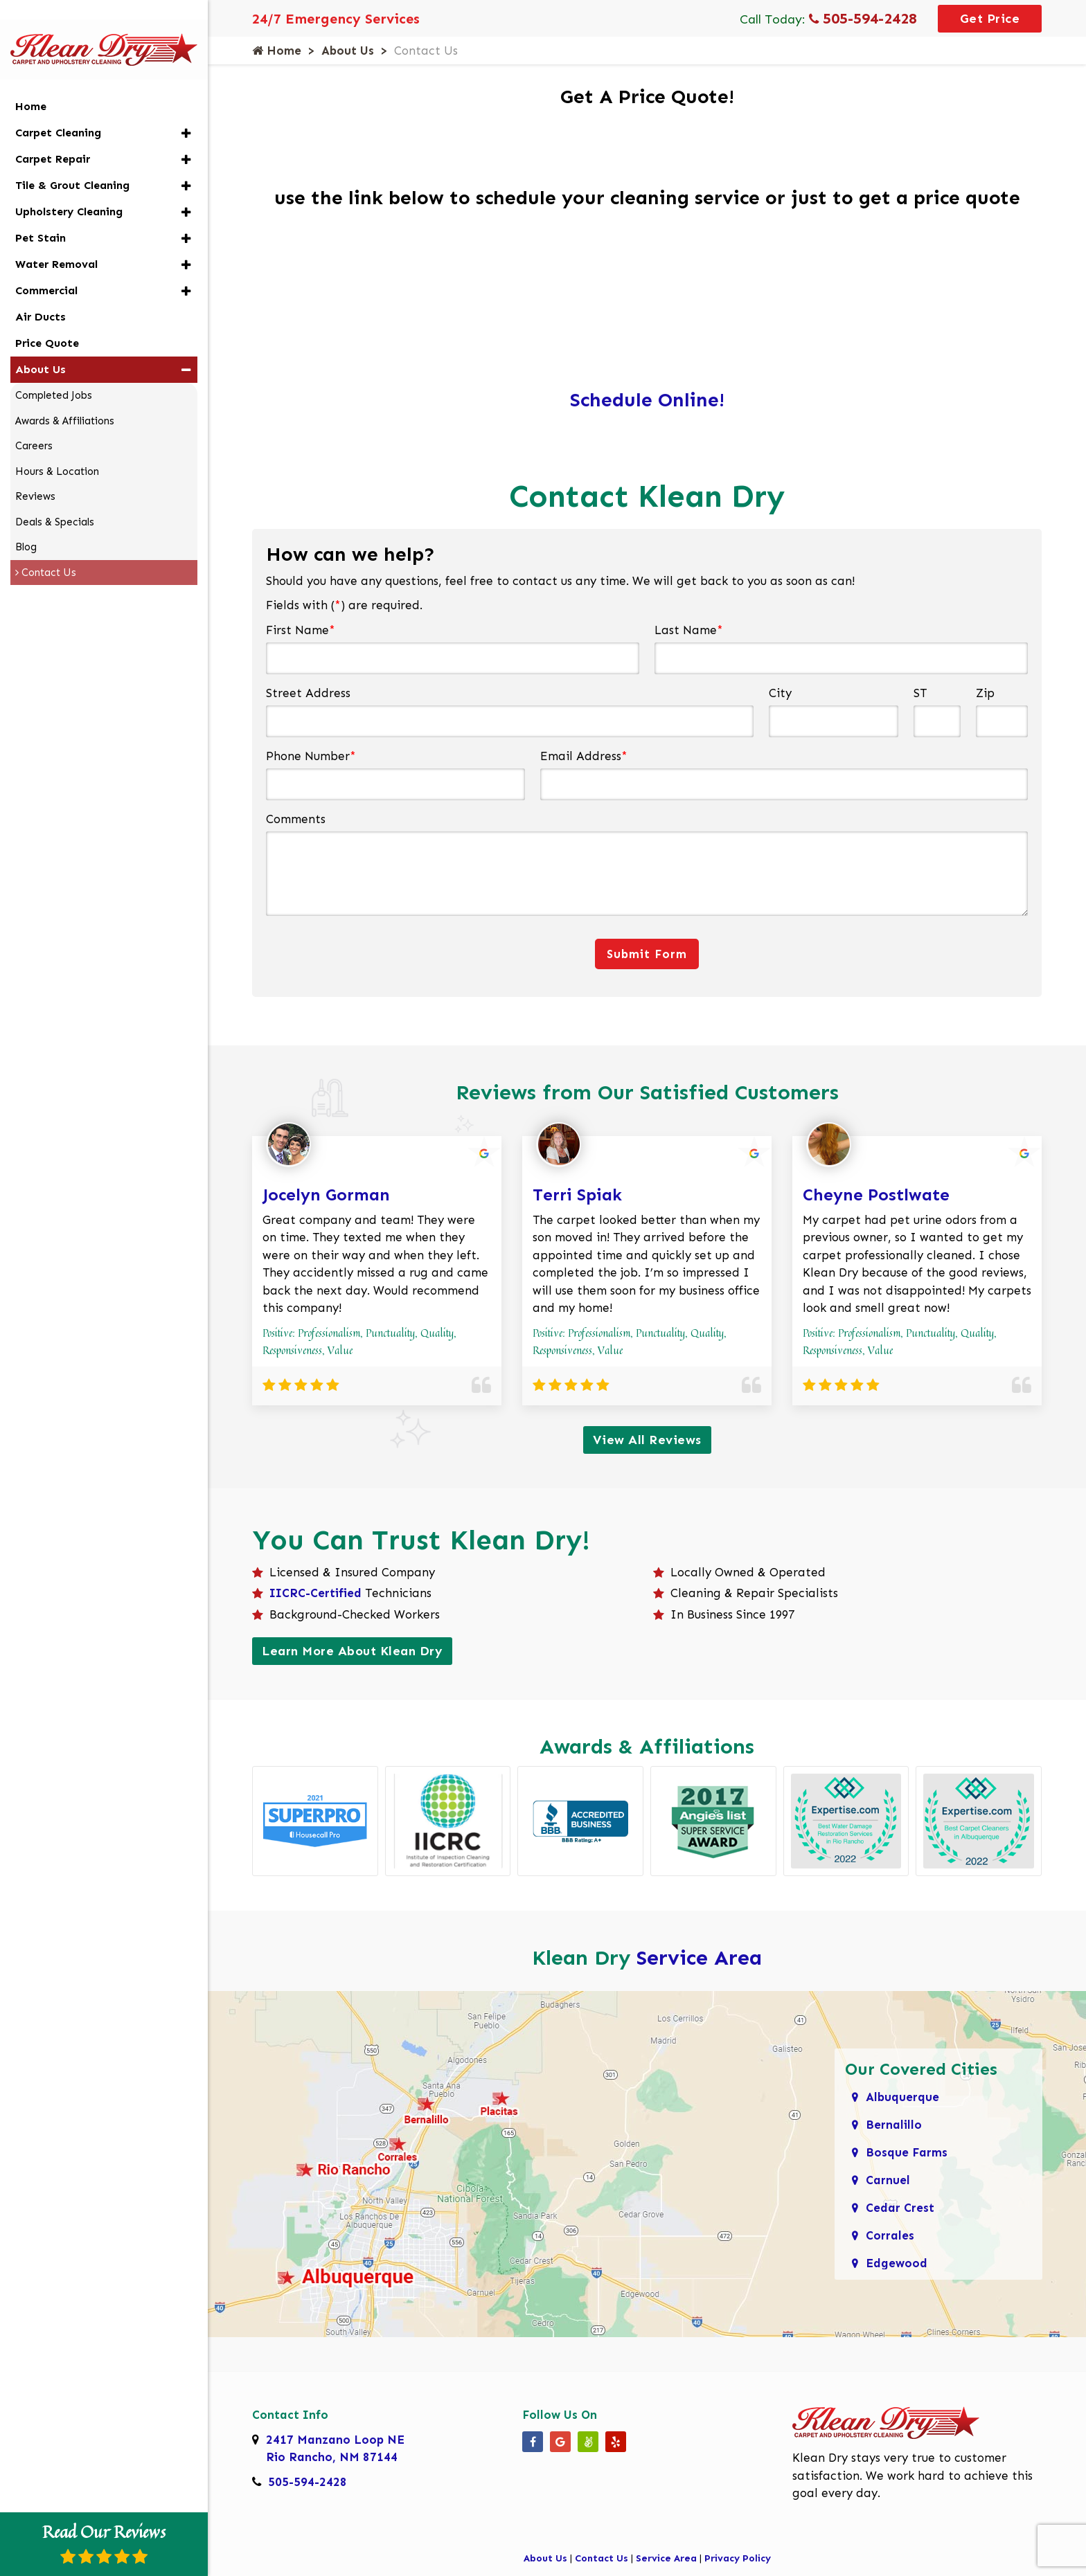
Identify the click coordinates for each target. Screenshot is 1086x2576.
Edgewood (896, 2263)
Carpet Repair (52, 136)
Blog (26, 524)
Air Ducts (40, 293)
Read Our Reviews (104, 2542)
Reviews (35, 473)
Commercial (46, 267)
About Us (347, 50)
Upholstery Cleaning (69, 188)
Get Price (990, 18)
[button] (186, 110)
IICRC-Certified (315, 1593)
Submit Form (647, 954)
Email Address (583, 756)
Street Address (308, 693)
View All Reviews (647, 1440)
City (780, 693)
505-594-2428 (863, 18)
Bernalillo (894, 2125)
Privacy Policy (737, 2558)
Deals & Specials (54, 499)
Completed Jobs (53, 372)
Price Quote (47, 320)
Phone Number (311, 756)
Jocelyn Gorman (326, 1195)
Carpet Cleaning (58, 109)
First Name (300, 630)
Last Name (689, 630)
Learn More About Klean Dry (352, 1651)
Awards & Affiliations (64, 398)
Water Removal (56, 241)
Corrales (890, 2235)
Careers (34, 423)
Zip (985, 693)
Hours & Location (57, 448)
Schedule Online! (647, 399)
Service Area (699, 1957)
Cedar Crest (900, 2208)
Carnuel (888, 2180)
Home (276, 50)
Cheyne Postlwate (876, 1195)
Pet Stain (40, 215)
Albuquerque (902, 2097)
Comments (296, 819)
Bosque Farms (906, 2152)
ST (920, 693)
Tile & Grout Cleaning (72, 162)
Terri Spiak (577, 1195)
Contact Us (601, 2558)
